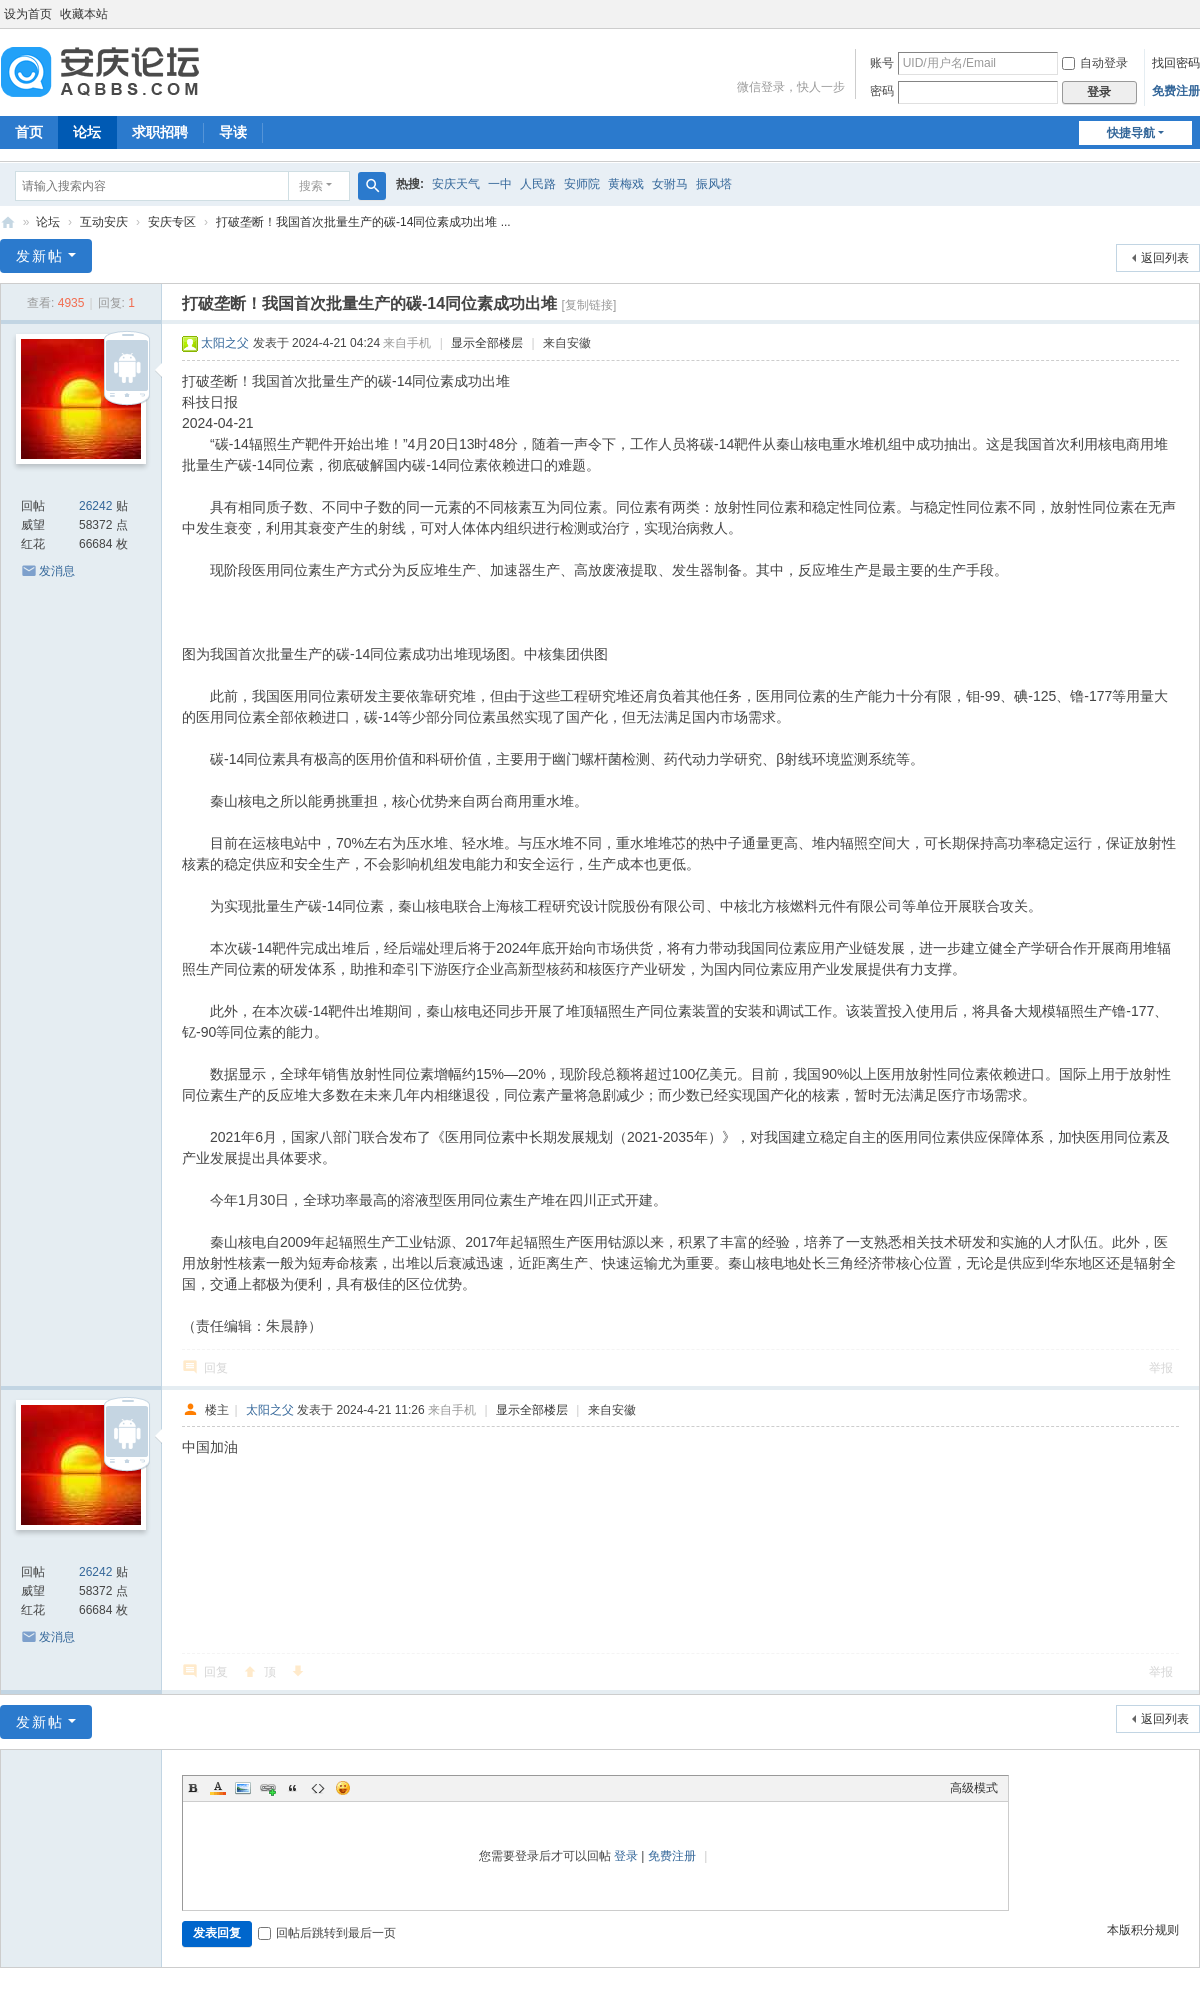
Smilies (343, 1788)
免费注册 (1176, 91)
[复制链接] (589, 305)
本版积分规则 (1143, 1930)
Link (268, 1788)
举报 (1161, 1368)
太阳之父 (225, 343)
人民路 (538, 184)
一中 (500, 184)
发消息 (57, 571)
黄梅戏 (626, 184)
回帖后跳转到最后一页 (327, 1933)
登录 (626, 1856)
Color (218, 1788)
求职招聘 (160, 132)
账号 (882, 63)
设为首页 (28, 14)
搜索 (311, 186)
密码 (882, 91)
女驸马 (670, 184)
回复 (216, 1368)
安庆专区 (172, 222)
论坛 (87, 132)
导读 (233, 132)
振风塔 (714, 184)
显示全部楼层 (487, 343)
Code (318, 1788)
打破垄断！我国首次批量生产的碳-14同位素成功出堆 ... (363, 222)
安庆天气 (456, 184)
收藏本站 (84, 14)
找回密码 (1176, 63)
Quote (293, 1788)
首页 (29, 132)
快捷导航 (1131, 133)
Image (243, 1788)
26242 (95, 506)
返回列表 (1165, 258)
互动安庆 (104, 222)
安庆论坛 (8, 222)
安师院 (582, 184)
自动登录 (1095, 63)
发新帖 (40, 256)
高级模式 (974, 1788)
